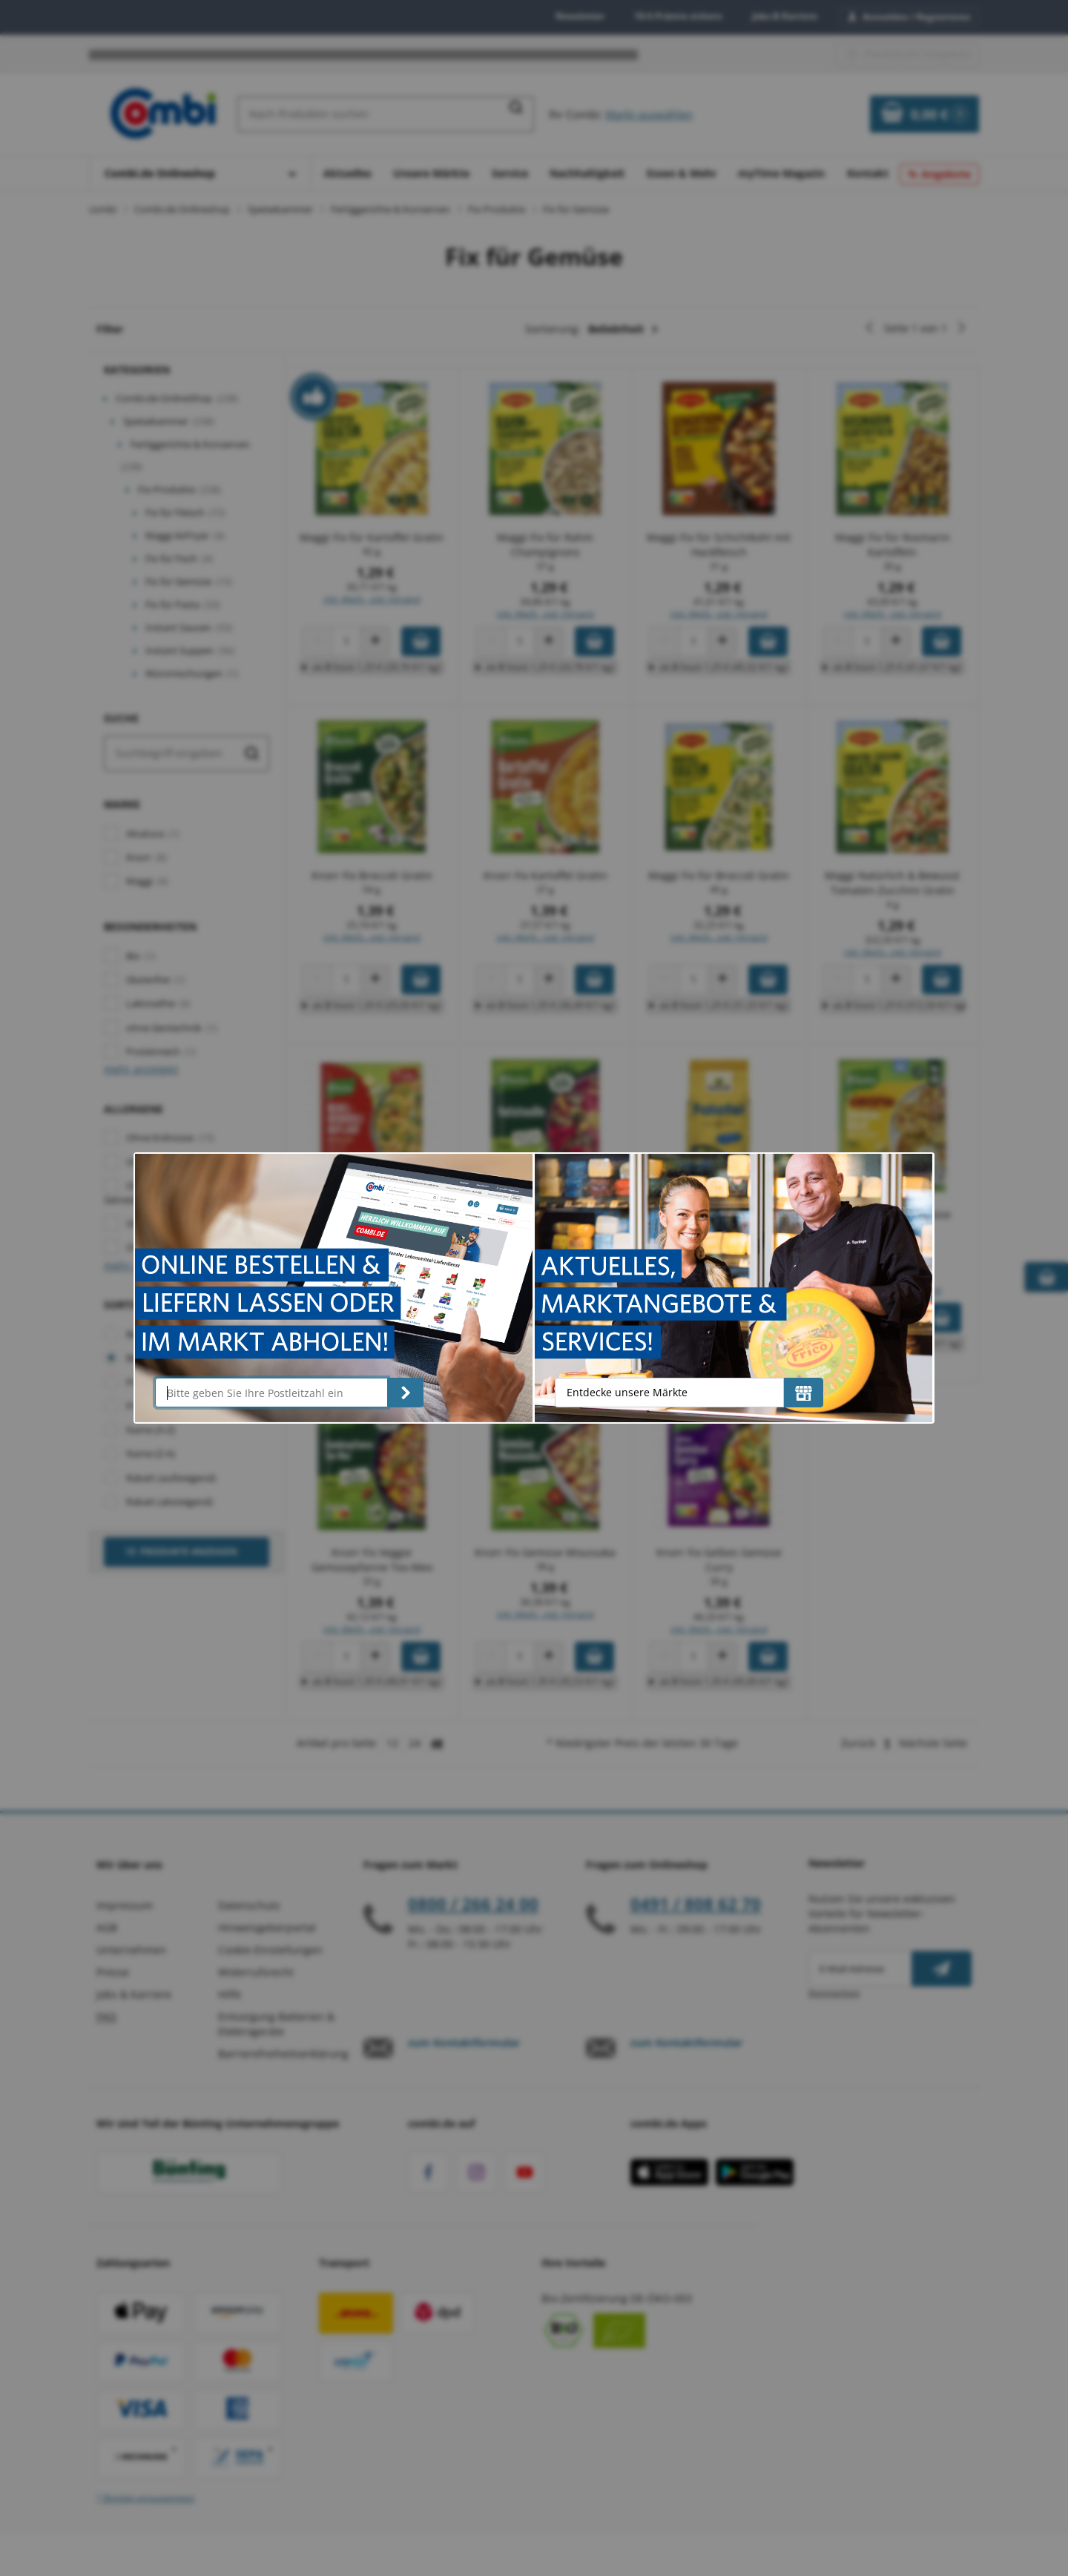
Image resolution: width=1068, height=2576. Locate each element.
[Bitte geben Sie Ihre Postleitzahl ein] (271, 1392)
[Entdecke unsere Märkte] (803, 1392)
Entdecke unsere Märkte (627, 1392)
